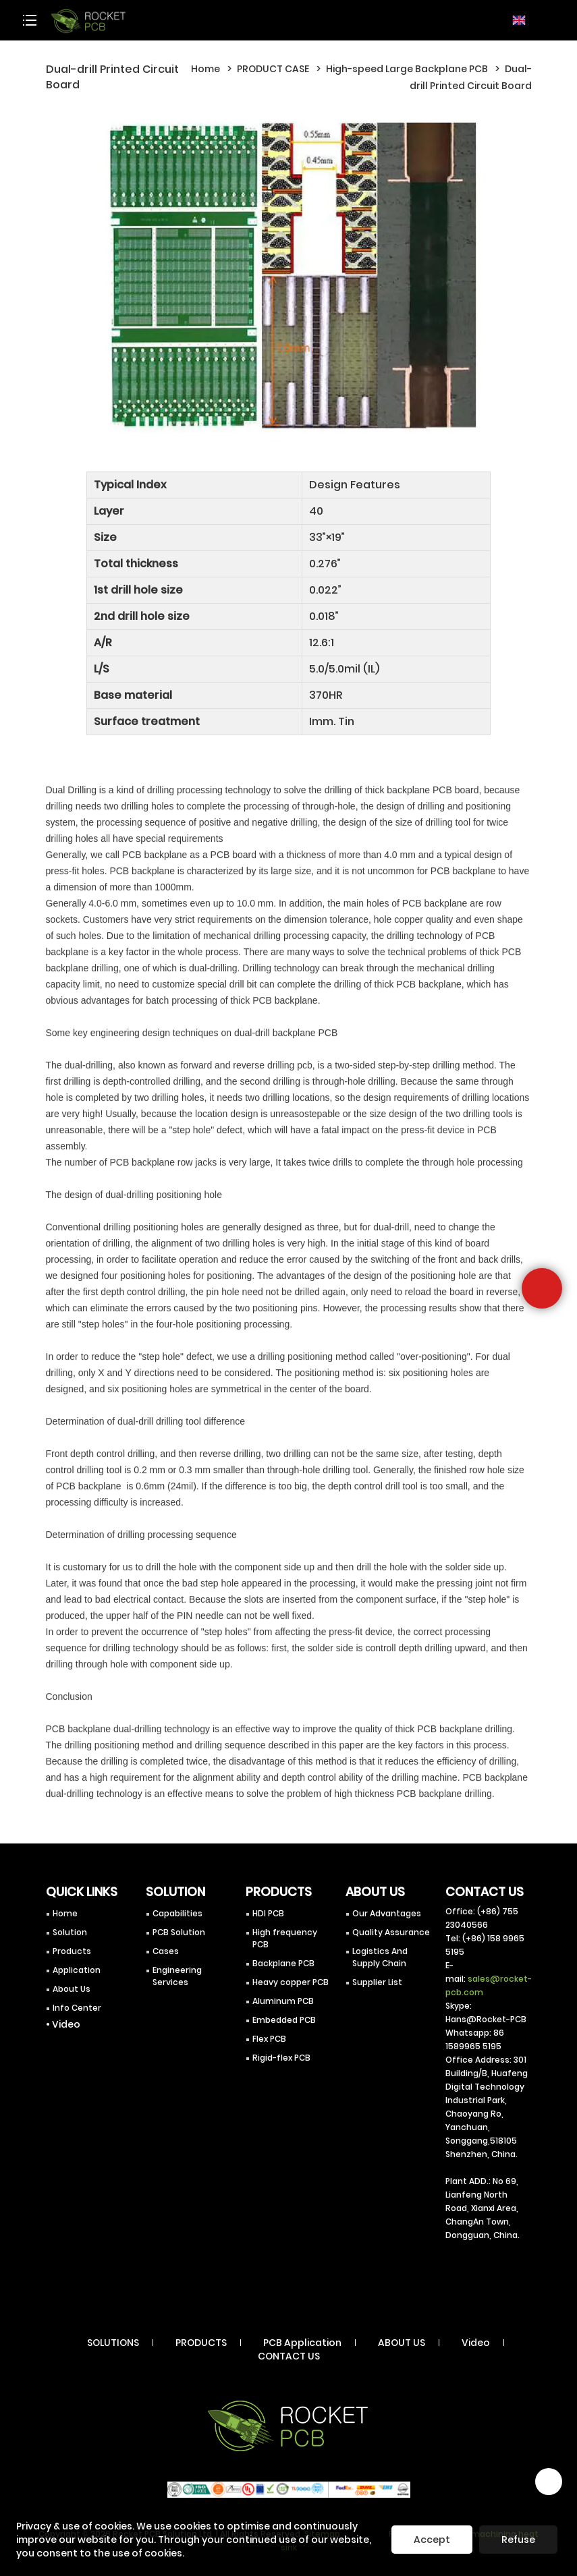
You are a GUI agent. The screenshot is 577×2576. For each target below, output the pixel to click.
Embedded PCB (284, 2020)
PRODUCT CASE (273, 69)
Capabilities (177, 1913)
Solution (70, 1932)
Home (205, 69)
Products (72, 1951)
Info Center (77, 2007)
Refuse (518, 2539)
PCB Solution (179, 1932)
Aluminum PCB (283, 2001)
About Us (71, 1989)
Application (77, 1970)
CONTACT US (289, 2356)
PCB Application (302, 2342)
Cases (166, 1951)
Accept (432, 2539)
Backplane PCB (283, 1963)
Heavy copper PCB (290, 1982)
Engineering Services (177, 1976)
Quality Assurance (391, 1932)
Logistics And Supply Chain (380, 1957)
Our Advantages (386, 1913)
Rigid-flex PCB (281, 2057)
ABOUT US (401, 2342)
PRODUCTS (201, 2342)
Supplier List (377, 1982)
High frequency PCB (284, 1938)
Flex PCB (269, 2038)
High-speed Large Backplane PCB (407, 69)
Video (476, 2342)
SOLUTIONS (113, 2342)
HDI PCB (268, 1913)
